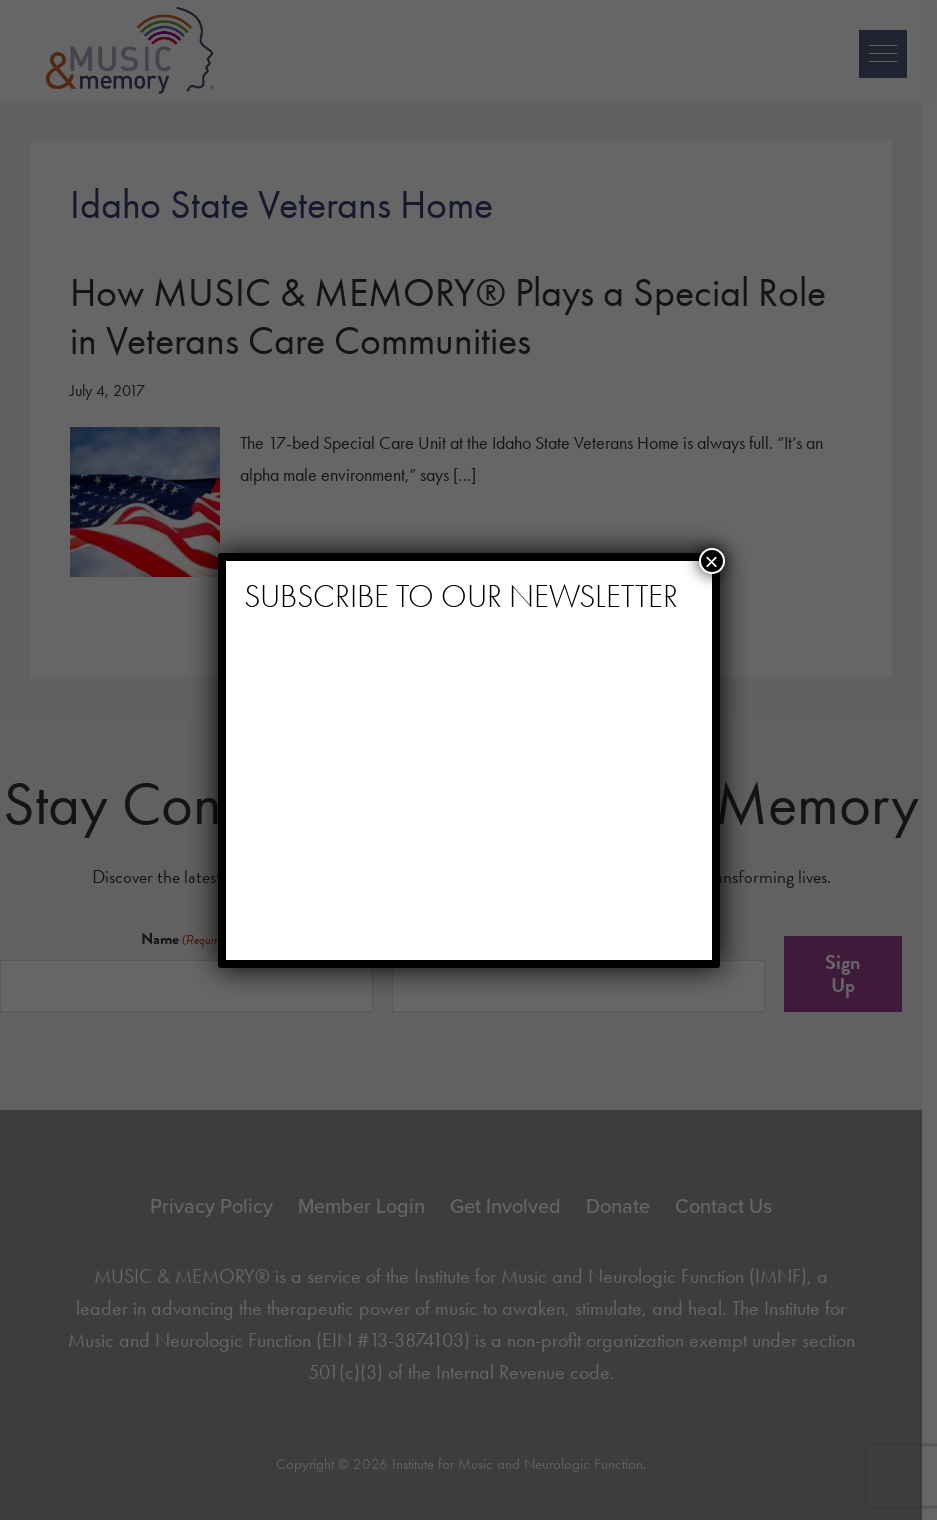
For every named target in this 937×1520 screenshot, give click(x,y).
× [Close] (711, 561)
